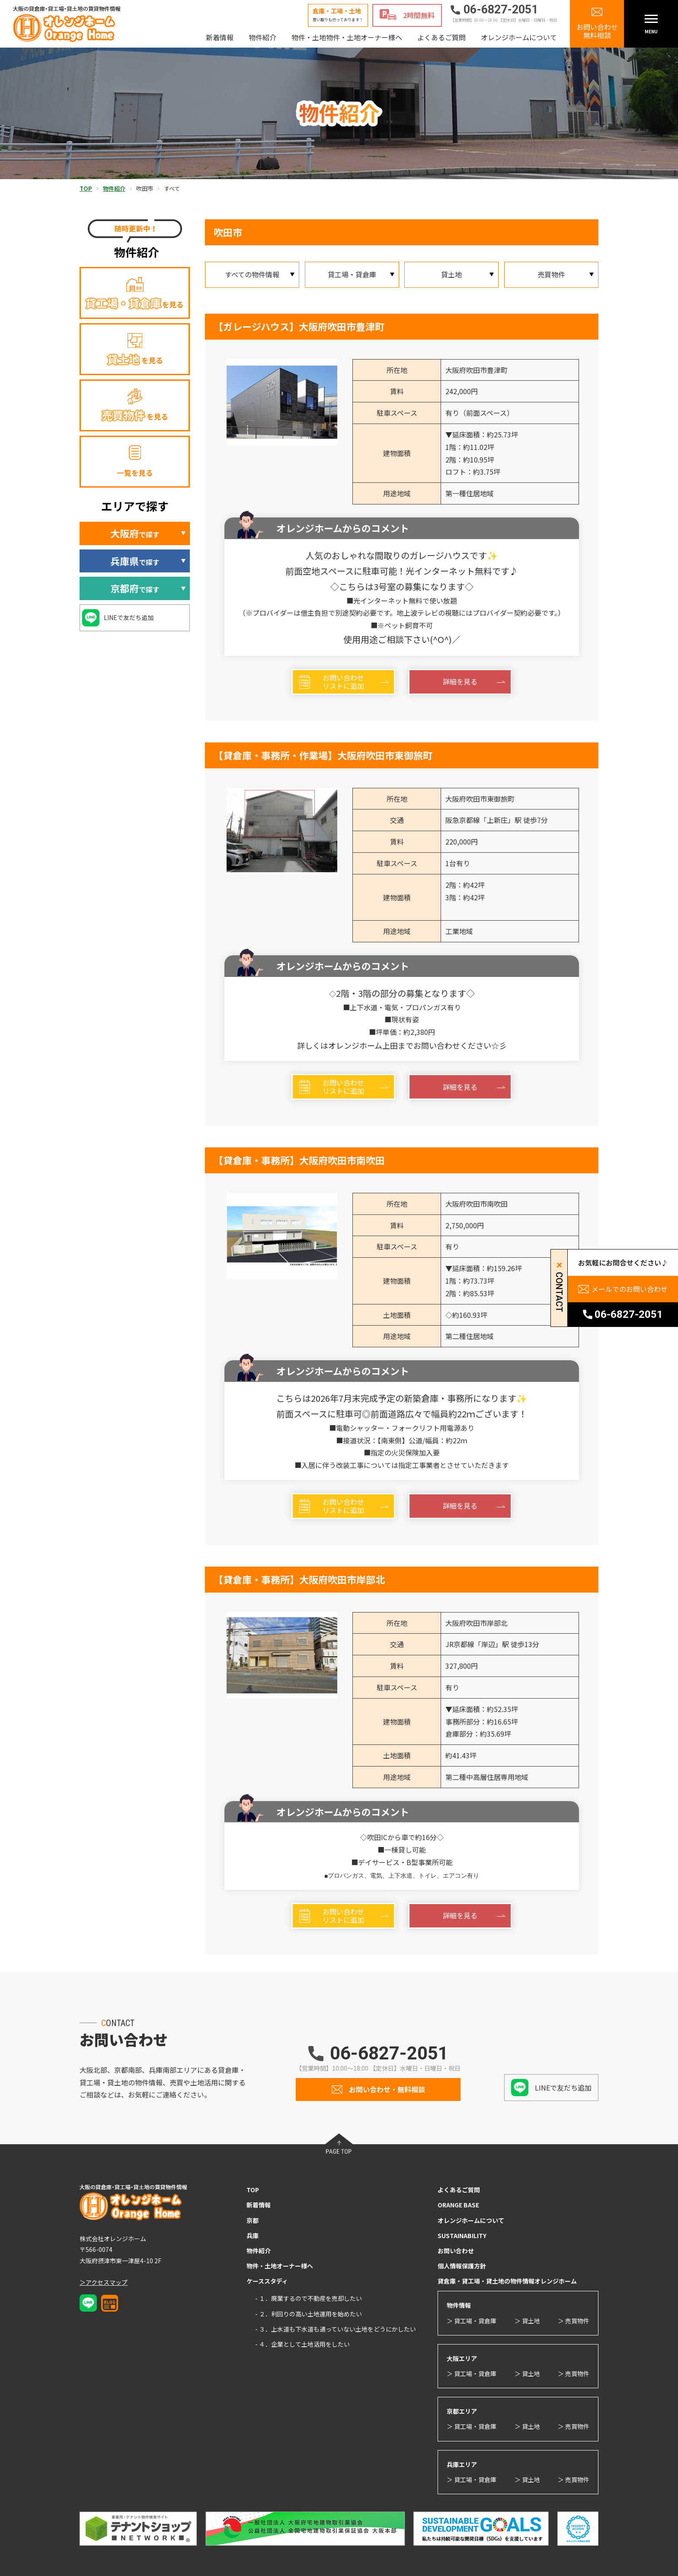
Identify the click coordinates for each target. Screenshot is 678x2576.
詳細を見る (460, 681)
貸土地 (451, 274)
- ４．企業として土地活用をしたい (302, 2344)
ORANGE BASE (458, 2204)
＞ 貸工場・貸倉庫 (471, 2320)
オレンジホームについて (519, 37)
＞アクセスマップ (104, 2282)
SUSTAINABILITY (462, 2235)
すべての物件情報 (252, 274)
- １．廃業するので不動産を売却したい (308, 2298)
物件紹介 (262, 37)
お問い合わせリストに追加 (343, 681)
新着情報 (219, 37)
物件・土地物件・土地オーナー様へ (346, 37)
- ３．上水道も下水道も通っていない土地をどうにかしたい (335, 2329)
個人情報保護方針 (462, 2265)
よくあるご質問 (441, 37)
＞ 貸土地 (527, 2320)
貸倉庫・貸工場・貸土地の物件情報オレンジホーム (507, 2281)
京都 (252, 2220)
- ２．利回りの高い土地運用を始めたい (308, 2313)
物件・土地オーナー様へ (279, 2265)
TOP (252, 2189)
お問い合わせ (456, 2250)
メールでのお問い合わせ (630, 1289)
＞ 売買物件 (573, 2320)
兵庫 (252, 2235)
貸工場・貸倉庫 (352, 274)
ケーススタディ (267, 2281)
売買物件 (551, 274)
